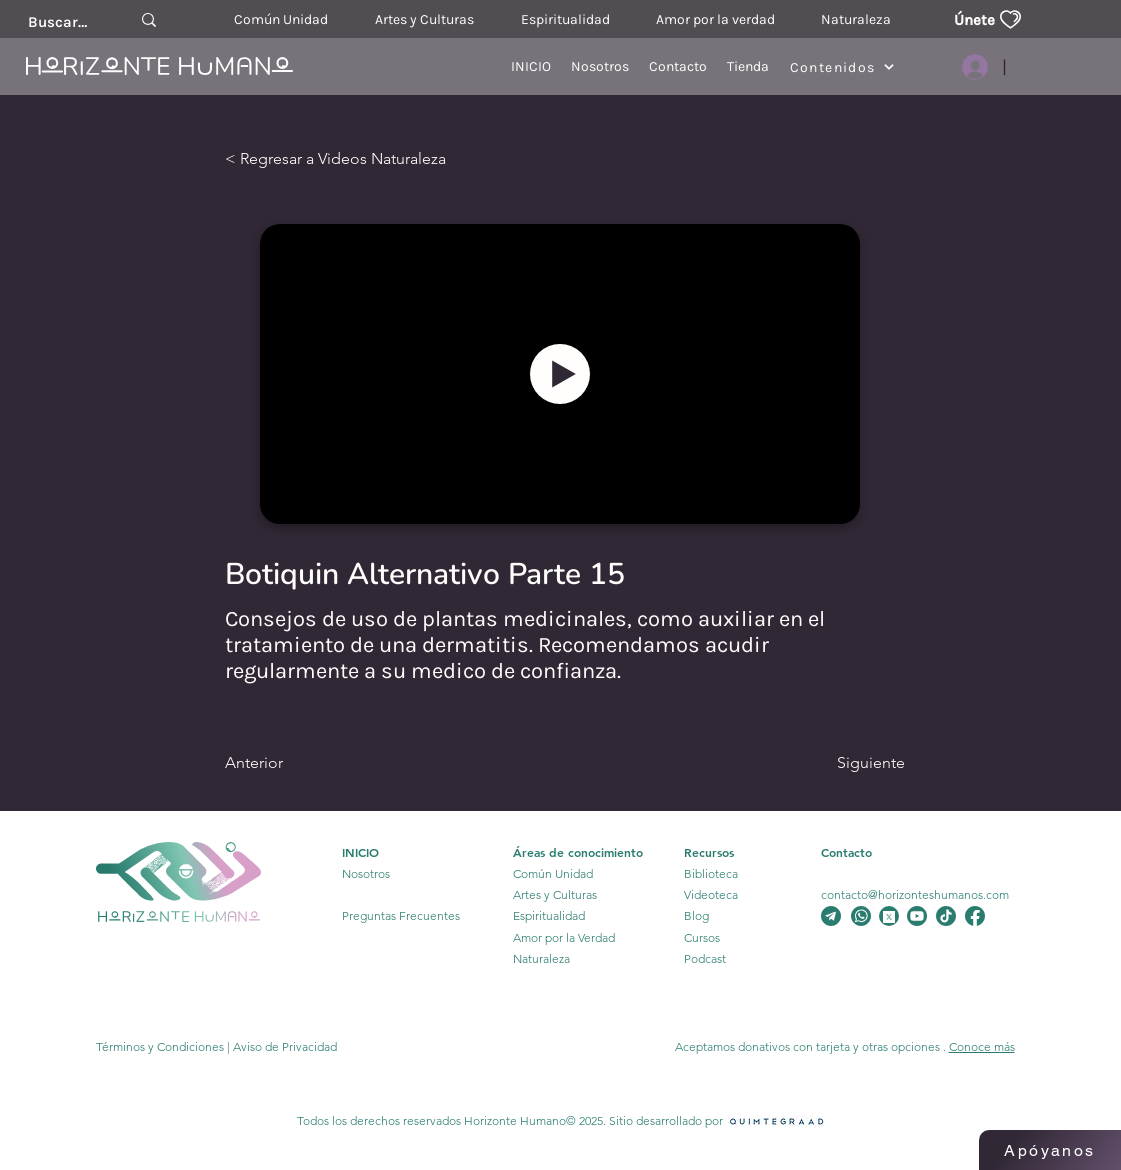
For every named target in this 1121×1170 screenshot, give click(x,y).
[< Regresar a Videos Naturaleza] (365, 159)
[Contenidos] (841, 67)
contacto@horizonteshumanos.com (915, 894)
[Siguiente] (837, 763)
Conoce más (982, 1046)
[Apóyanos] (1050, 1150)
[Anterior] (306, 763)
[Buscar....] (58, 22)
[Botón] (560, 374)
